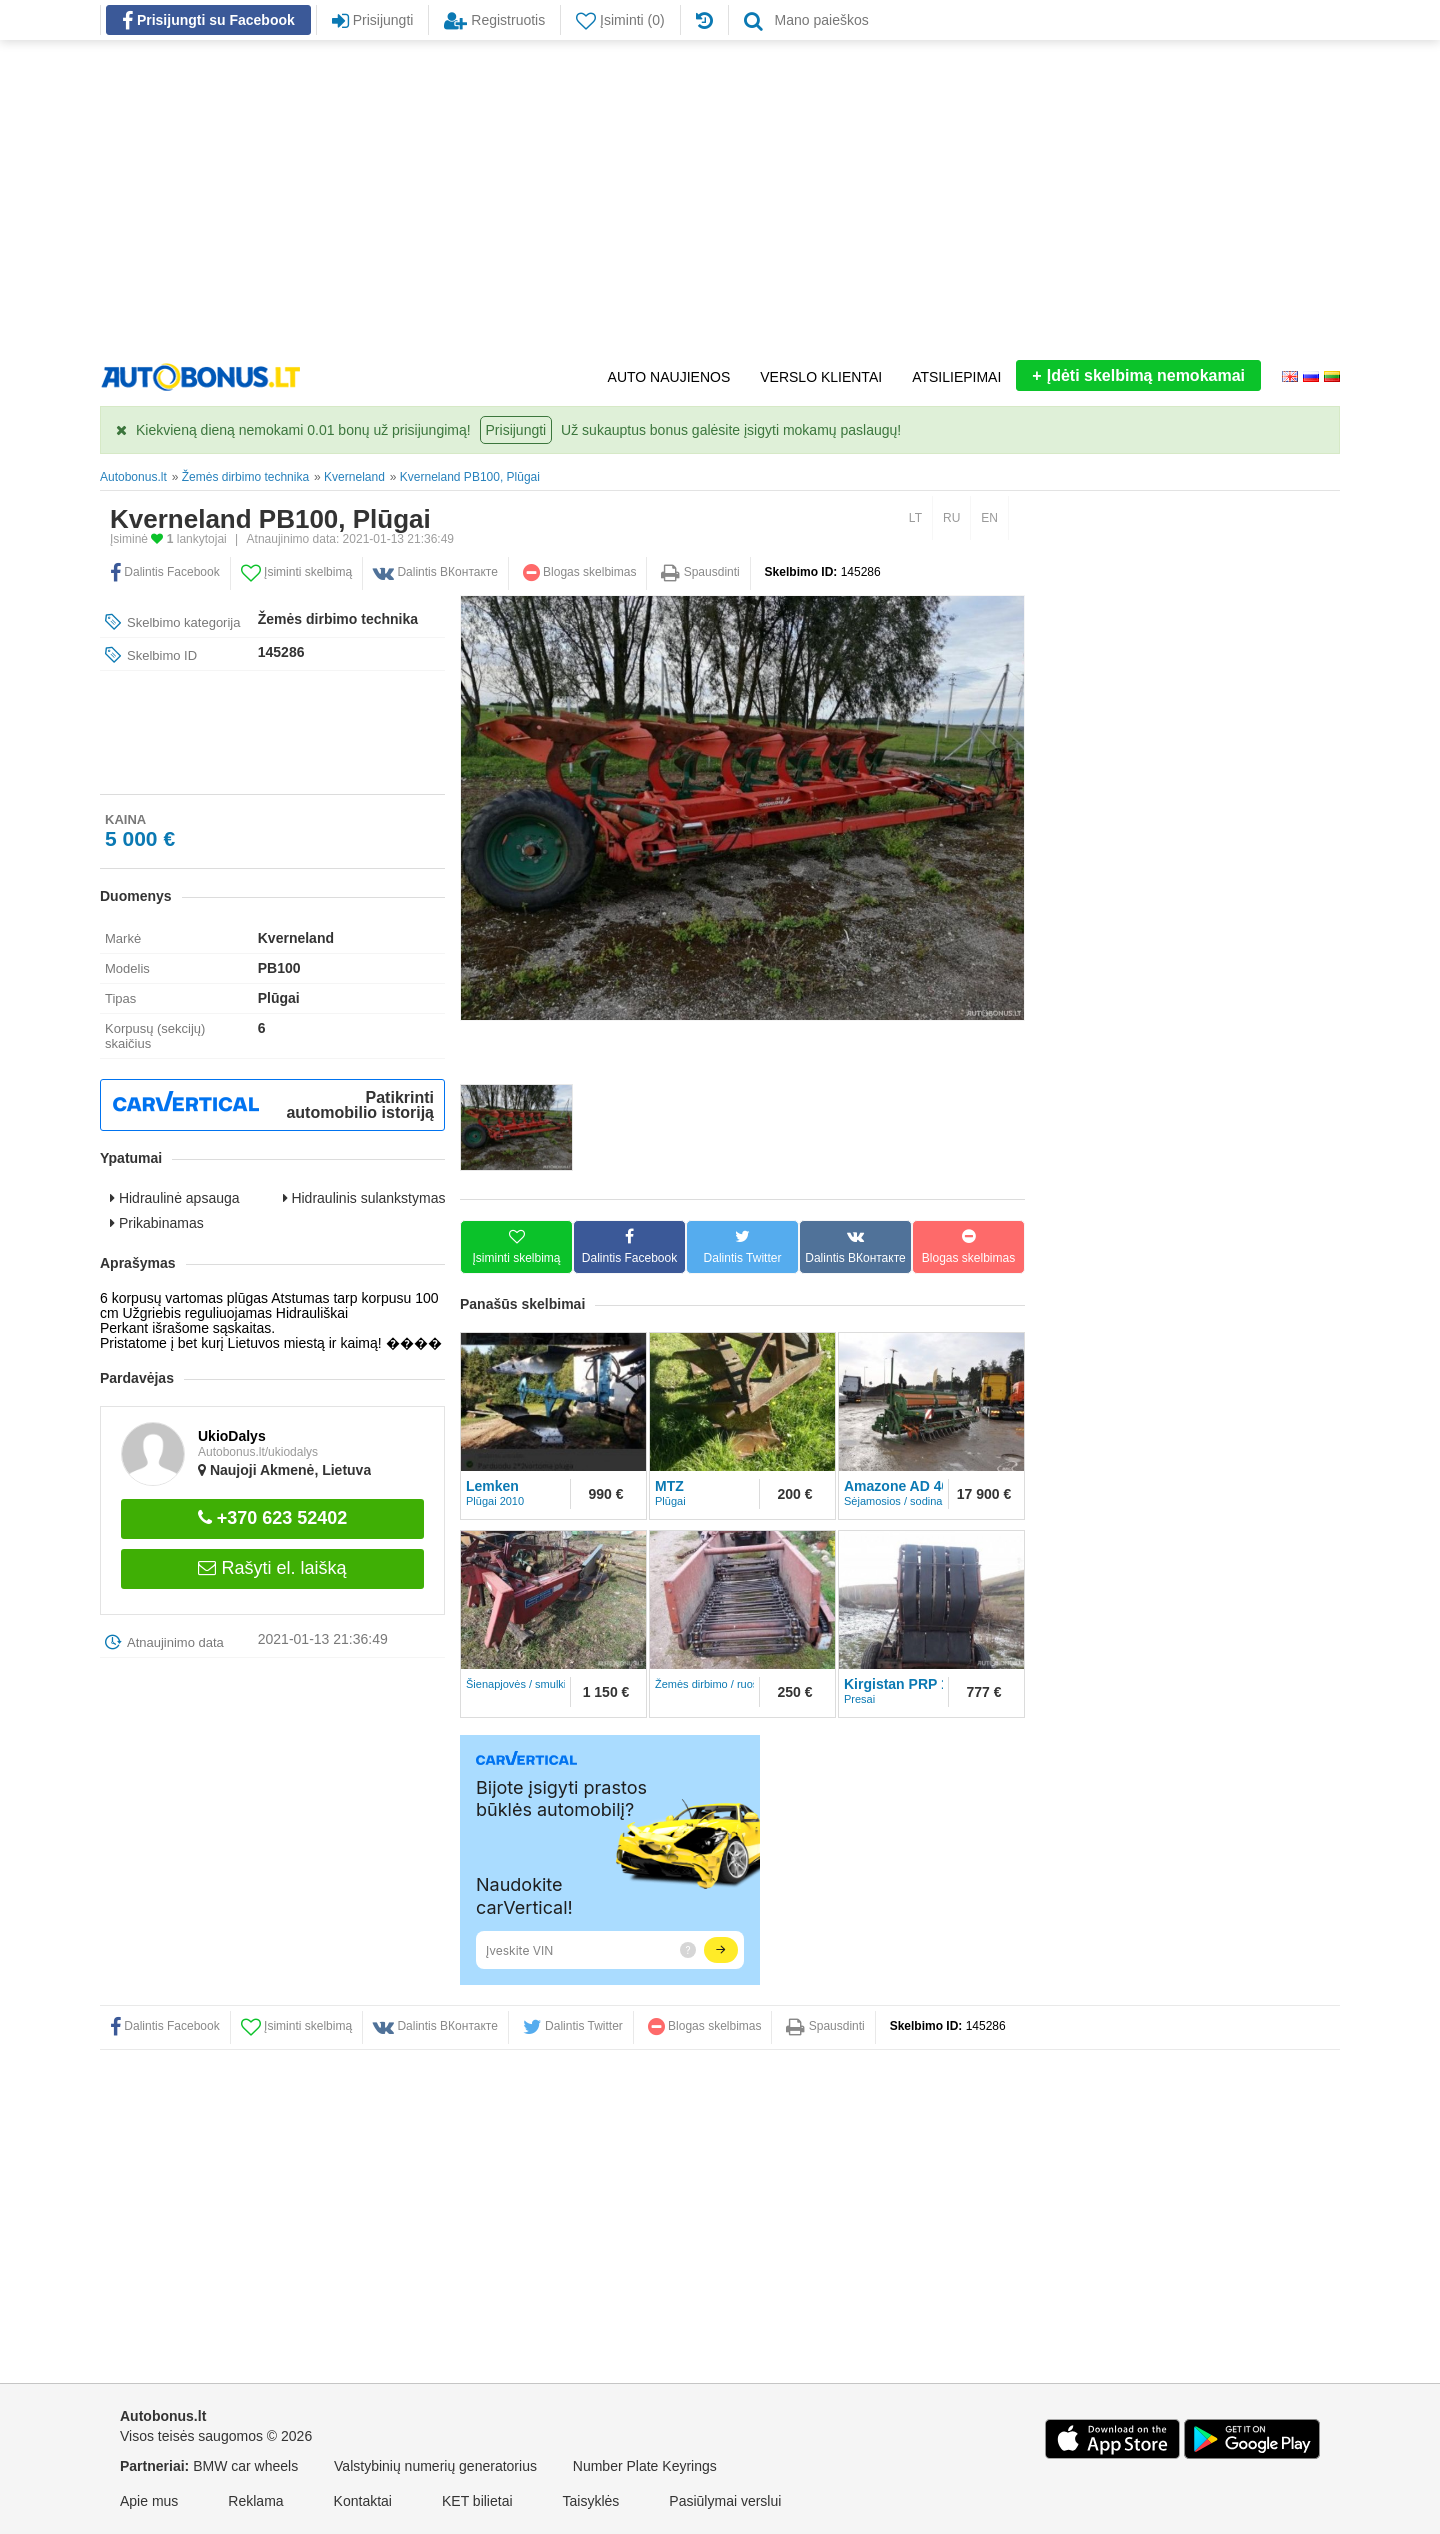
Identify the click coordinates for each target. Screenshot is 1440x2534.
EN (989, 518)
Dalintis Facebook (165, 572)
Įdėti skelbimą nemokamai (1138, 375)
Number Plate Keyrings (645, 2466)
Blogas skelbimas (580, 572)
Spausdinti (700, 572)
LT (915, 518)
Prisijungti (516, 430)
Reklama (255, 2501)
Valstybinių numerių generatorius (435, 2466)
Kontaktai (363, 2501)
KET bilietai (477, 2501)
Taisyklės (591, 2501)
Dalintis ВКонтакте (435, 572)
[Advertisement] (720, 200)
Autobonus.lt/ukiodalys (258, 1452)
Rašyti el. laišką (272, 1568)
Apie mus (149, 2501)
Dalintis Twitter (573, 2026)
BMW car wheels (245, 2466)
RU (951, 518)
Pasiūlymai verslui (725, 2501)
